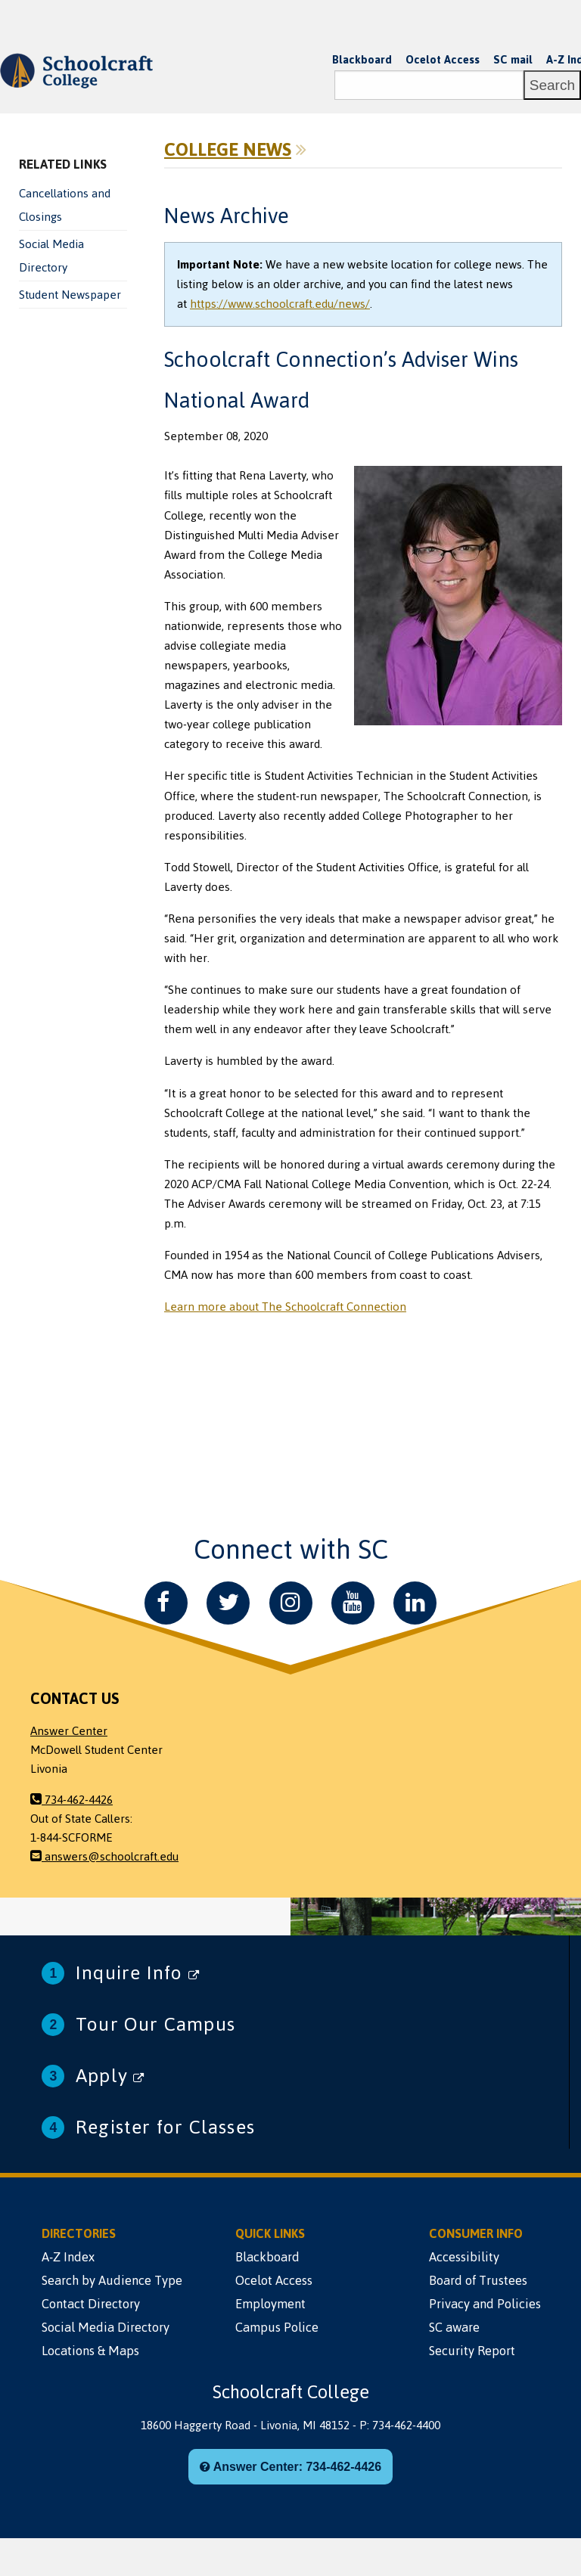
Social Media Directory (51, 256)
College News (227, 149)
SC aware (454, 2327)
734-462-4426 (71, 1800)
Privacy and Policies (485, 2304)
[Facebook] (166, 1603)
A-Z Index (68, 2257)
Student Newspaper (70, 295)
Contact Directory (91, 2304)
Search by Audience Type (112, 2280)
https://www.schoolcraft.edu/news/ (280, 304)
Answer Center (68, 1731)
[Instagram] (290, 1603)
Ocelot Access (442, 59)
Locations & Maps (90, 2351)
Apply (110, 2075)
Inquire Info (138, 1972)
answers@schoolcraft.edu (104, 1856)
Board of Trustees (478, 2280)
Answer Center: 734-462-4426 (290, 2466)
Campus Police (276, 2327)
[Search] (429, 85)
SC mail (513, 59)
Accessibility (464, 2257)
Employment (270, 2304)
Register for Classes (165, 2127)
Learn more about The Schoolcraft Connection (285, 1307)
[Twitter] (228, 1603)
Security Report (472, 2351)
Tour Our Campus (155, 2024)
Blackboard (362, 59)
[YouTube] (352, 1603)
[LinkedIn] (415, 1603)
